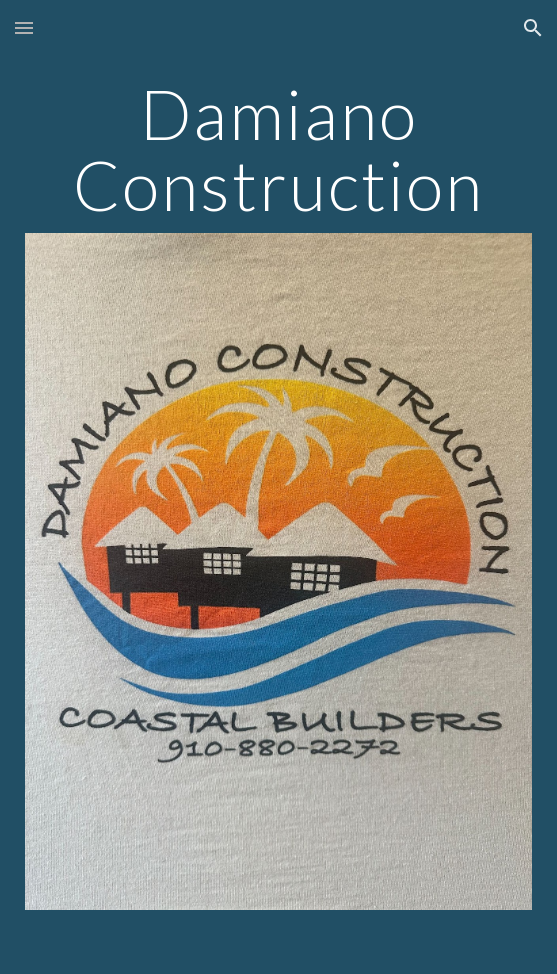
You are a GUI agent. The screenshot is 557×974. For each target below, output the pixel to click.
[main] (278, 148)
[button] (24, 27)
